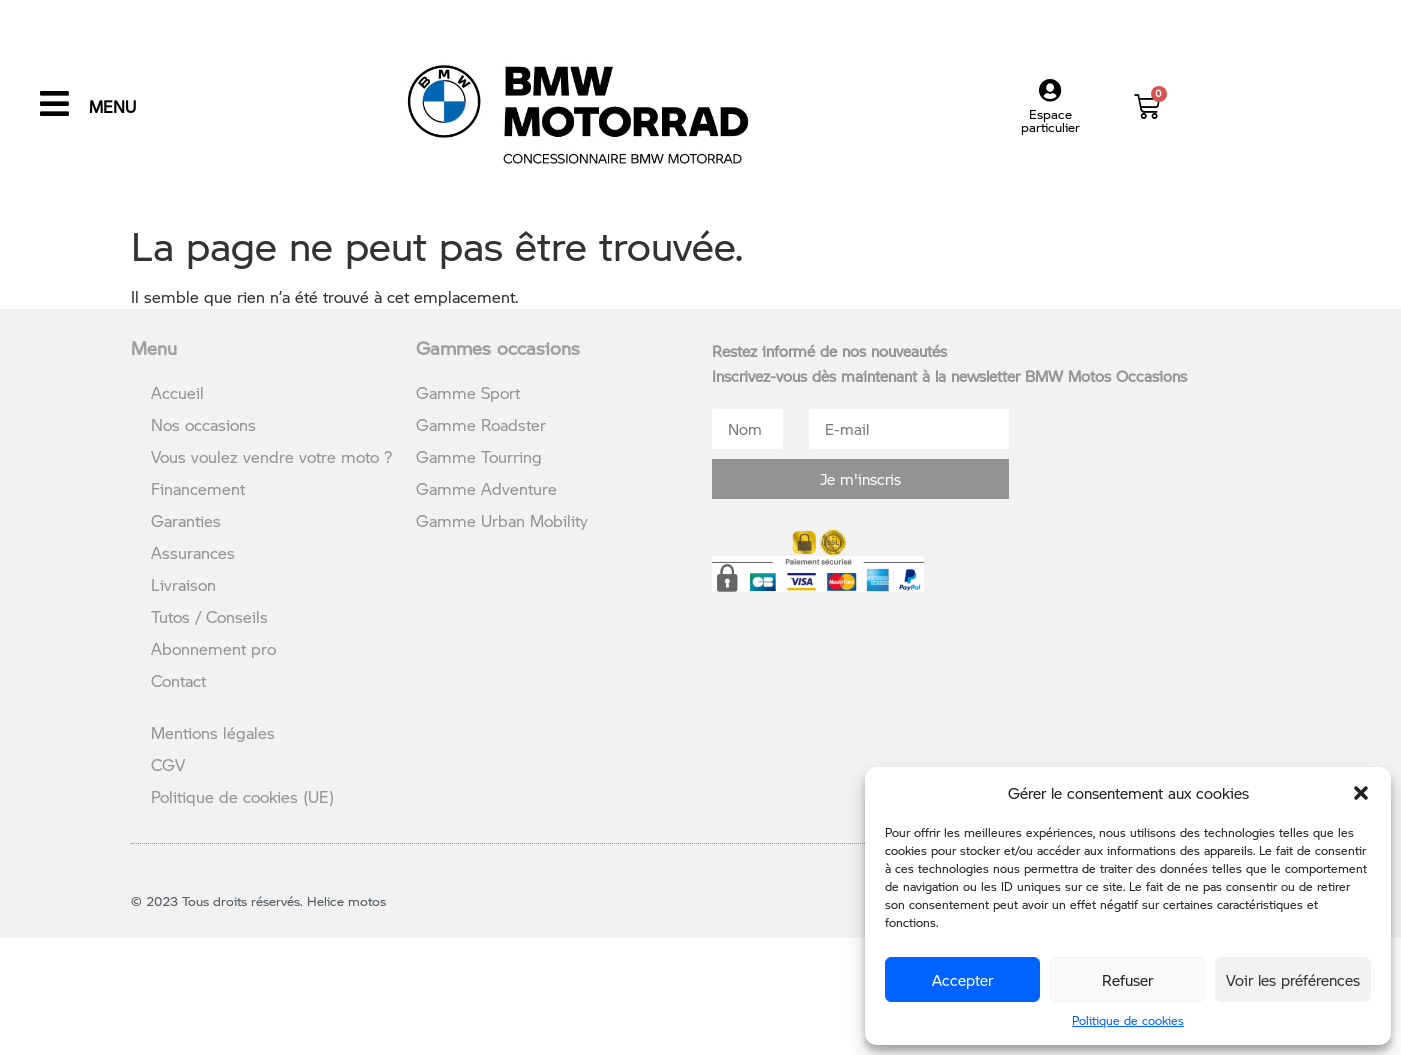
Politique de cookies (1128, 1020)
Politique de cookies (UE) (242, 796)
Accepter (962, 980)
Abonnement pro (213, 648)
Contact (178, 680)
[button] (1361, 793)
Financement (198, 488)
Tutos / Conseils (209, 616)
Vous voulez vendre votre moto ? (271, 456)
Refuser (1127, 980)
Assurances (193, 552)
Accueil (177, 392)
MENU (112, 106)
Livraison (183, 584)
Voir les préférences (1293, 980)
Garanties (186, 520)
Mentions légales (213, 732)
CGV (168, 764)
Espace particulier (1050, 120)
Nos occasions (203, 424)
